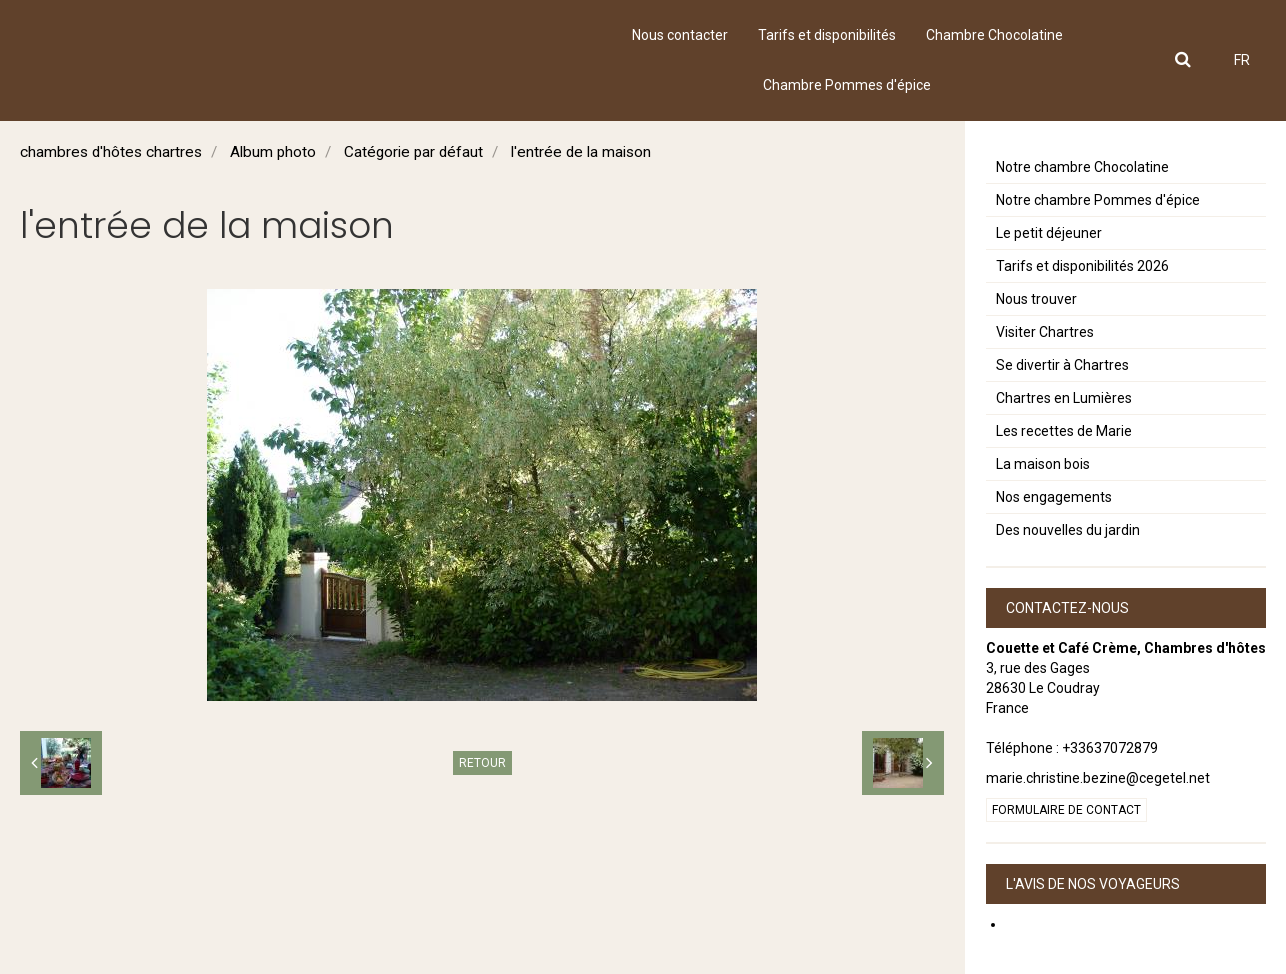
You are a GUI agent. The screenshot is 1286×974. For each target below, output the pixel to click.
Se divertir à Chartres (1062, 365)
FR (1242, 60)
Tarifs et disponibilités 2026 (1082, 266)
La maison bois (1043, 464)
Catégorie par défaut (413, 152)
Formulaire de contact (1066, 810)
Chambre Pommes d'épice (847, 85)
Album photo (273, 152)
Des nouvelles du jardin (1068, 530)
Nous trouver (1036, 299)
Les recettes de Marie (1064, 431)
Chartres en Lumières (1064, 398)
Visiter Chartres (1045, 332)
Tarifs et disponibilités (827, 35)
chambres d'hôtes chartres (111, 152)
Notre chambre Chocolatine (1082, 167)
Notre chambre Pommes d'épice (1098, 200)
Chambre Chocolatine (994, 35)
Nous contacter (680, 35)
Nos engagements (1054, 497)
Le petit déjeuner (1049, 233)
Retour (482, 763)
